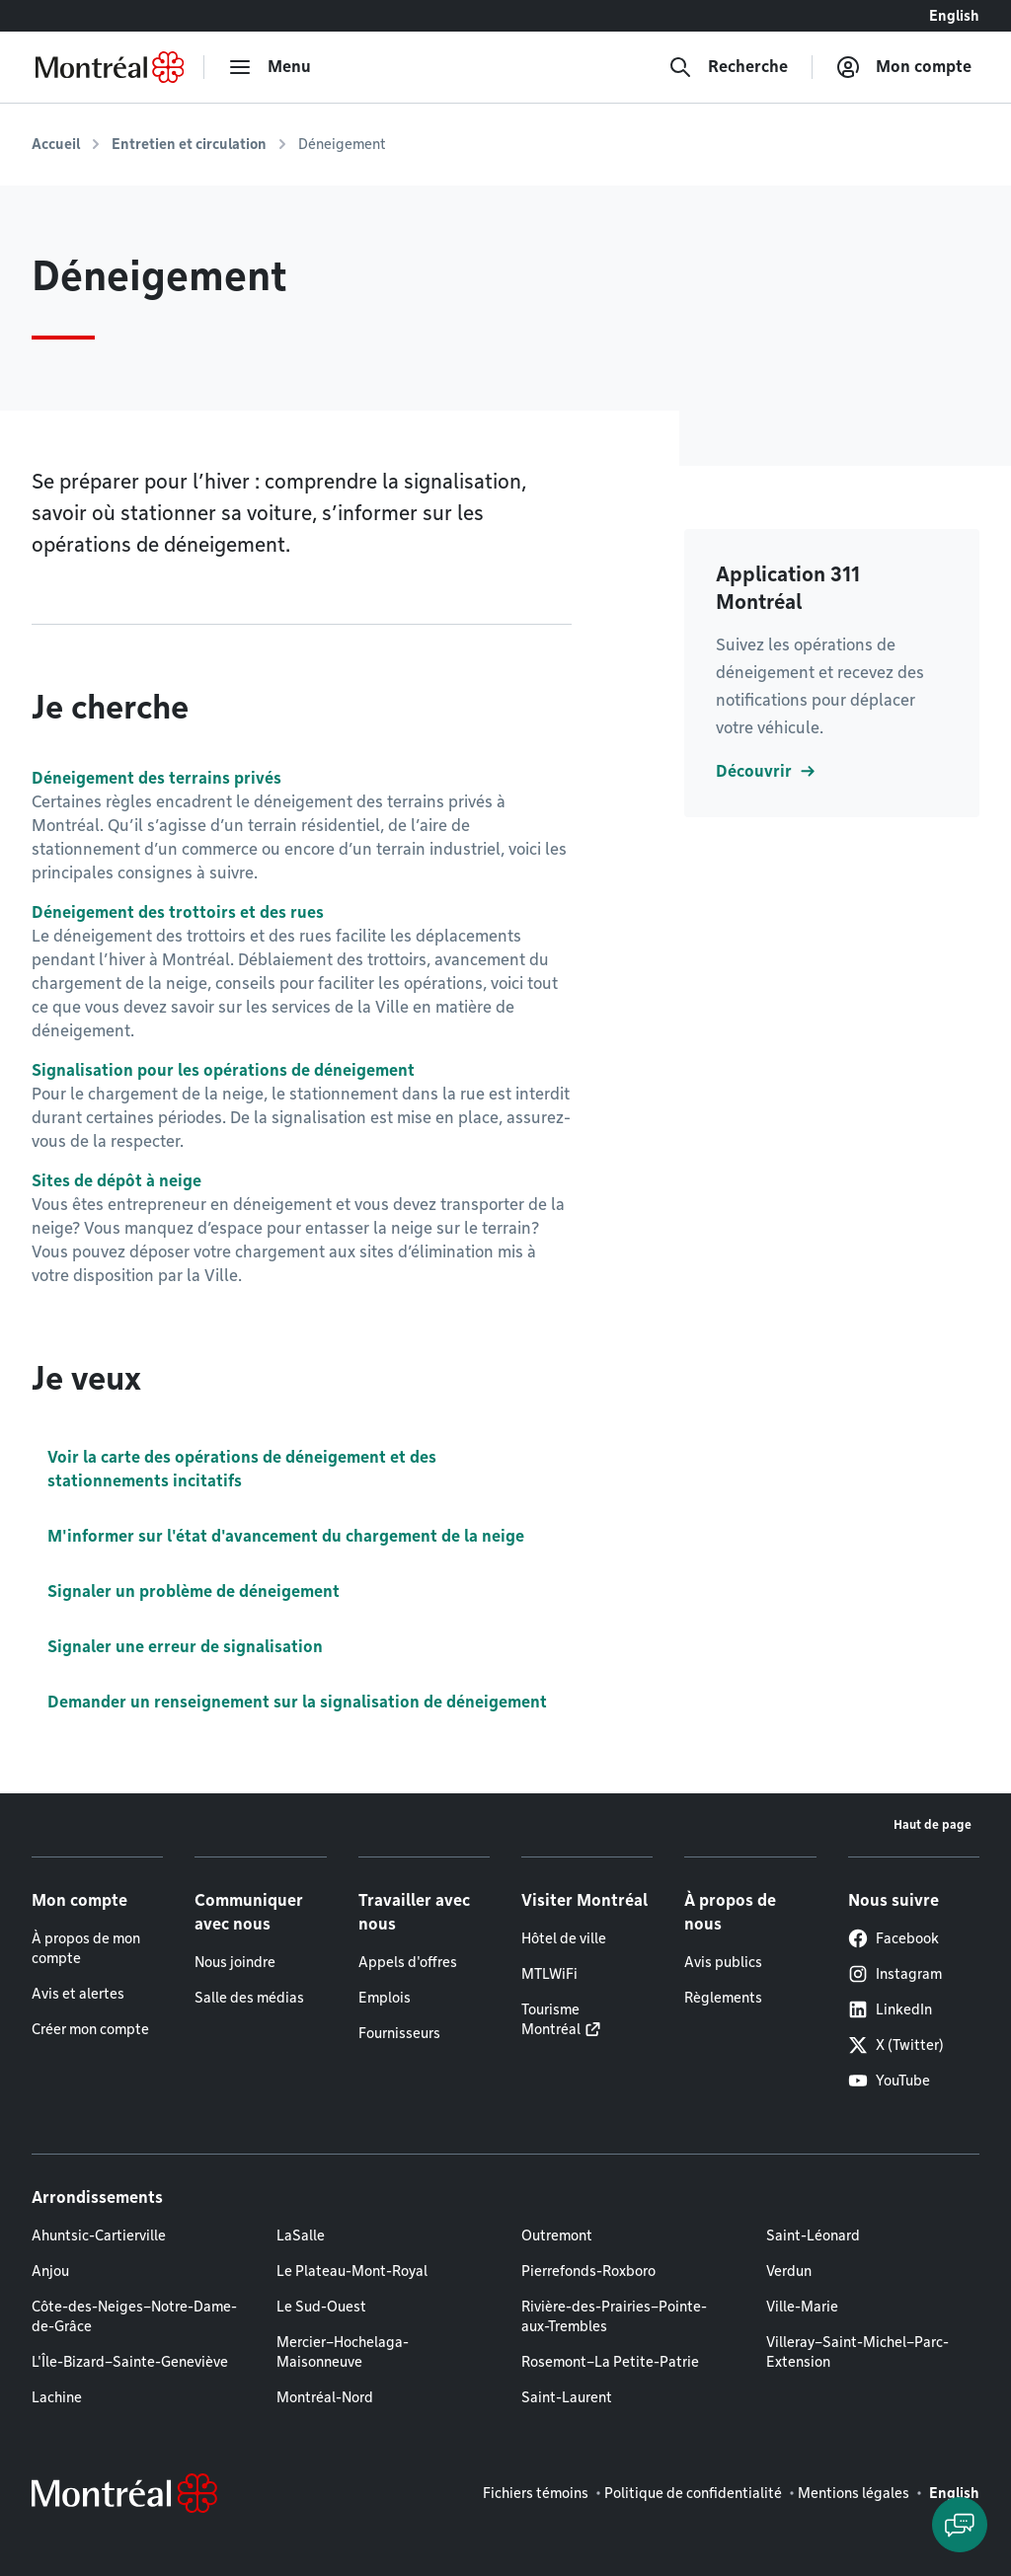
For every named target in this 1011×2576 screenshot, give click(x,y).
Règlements (723, 1998)
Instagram (895, 1974)
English (954, 16)
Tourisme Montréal (551, 2019)
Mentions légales (853, 2493)
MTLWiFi (549, 1974)
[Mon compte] (903, 67)
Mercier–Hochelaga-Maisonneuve (342, 2352)
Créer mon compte (90, 2029)
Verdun (789, 2271)
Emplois (384, 1998)
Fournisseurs (399, 2033)
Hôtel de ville (563, 1938)
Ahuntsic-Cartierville (99, 2235)
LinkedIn (890, 2009)
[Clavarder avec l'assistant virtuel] (959, 2524)
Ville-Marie (802, 2306)
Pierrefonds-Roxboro (588, 2271)
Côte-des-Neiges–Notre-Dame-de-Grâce (134, 2316)
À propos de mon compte (86, 1948)
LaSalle (300, 2235)
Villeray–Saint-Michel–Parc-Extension (857, 2352)
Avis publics (723, 1962)
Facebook (893, 1938)
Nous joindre (234, 1962)
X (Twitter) (896, 2045)
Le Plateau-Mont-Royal (352, 2271)
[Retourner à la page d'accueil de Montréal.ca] (110, 67)
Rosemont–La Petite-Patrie (610, 2362)
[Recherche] (728, 67)
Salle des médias (249, 1998)
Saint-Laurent (566, 2397)
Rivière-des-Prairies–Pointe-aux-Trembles (614, 2316)
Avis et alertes (78, 1994)
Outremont (556, 2235)
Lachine (57, 2397)
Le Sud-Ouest (321, 2306)
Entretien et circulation (189, 144)
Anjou (50, 2271)
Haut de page (933, 1824)
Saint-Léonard (813, 2235)
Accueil (56, 144)
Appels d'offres (407, 1962)
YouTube (889, 2080)
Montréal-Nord (324, 2397)
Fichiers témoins (535, 2493)
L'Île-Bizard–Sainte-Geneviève (130, 2362)
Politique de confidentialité (693, 2493)
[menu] (269, 67)
